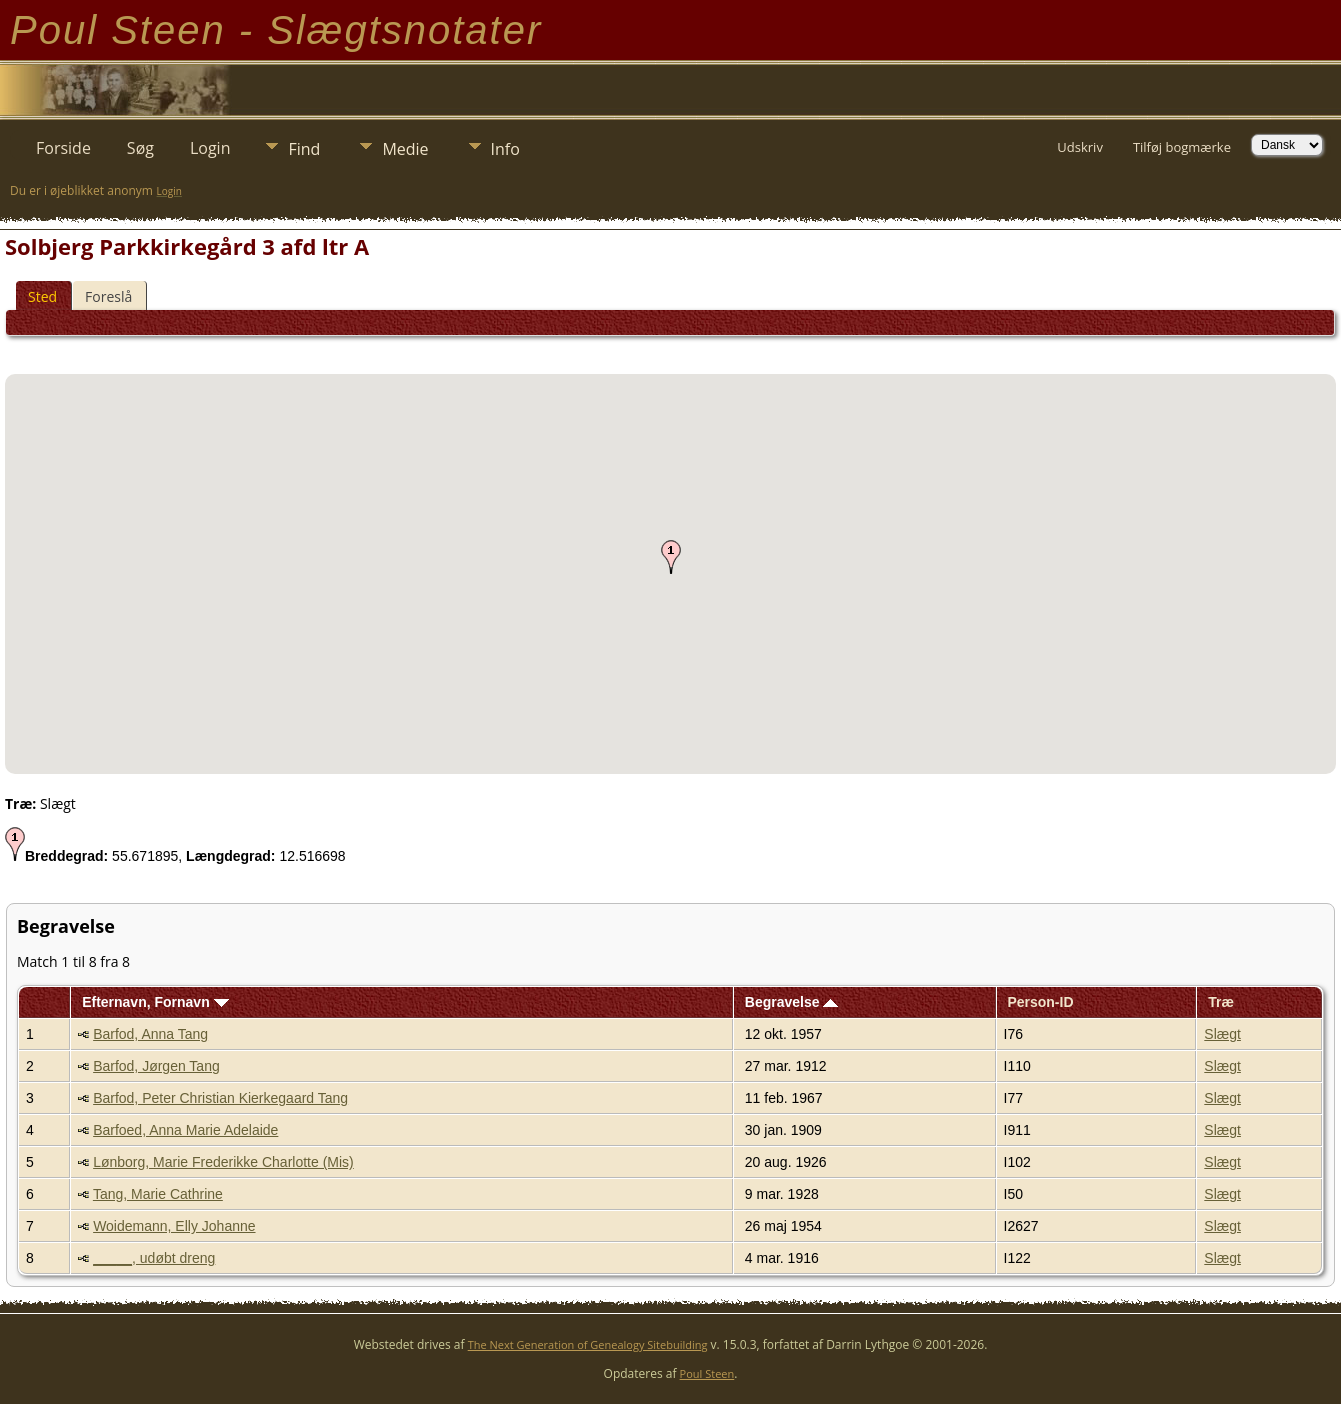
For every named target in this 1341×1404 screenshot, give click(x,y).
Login (210, 148)
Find (304, 149)
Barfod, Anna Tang (150, 1034)
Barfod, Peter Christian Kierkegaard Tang (220, 1098)
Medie (405, 149)
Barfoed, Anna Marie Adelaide (185, 1130)
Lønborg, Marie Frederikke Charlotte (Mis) (223, 1162)
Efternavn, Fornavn (155, 1002)
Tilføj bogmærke (1182, 147)
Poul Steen (707, 1373)
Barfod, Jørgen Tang (156, 1066)
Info (505, 149)
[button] (671, 557)
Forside (63, 148)
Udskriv (1080, 147)
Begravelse (792, 1002)
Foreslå (108, 296)
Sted (42, 296)
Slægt (1222, 1034)
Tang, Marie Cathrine (158, 1194)
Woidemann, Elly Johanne (174, 1226)
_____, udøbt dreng (154, 1258)
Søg (140, 148)
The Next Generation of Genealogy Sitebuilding (588, 1344)
